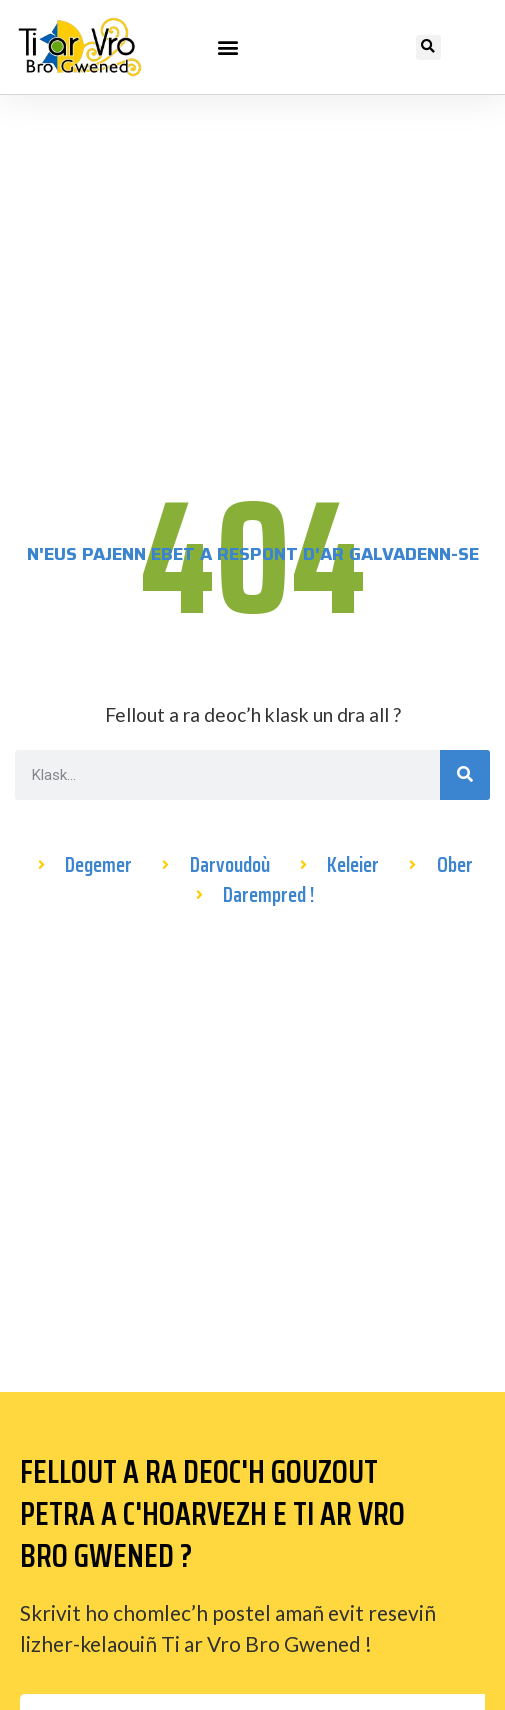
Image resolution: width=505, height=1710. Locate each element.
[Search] (465, 775)
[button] (227, 46)
